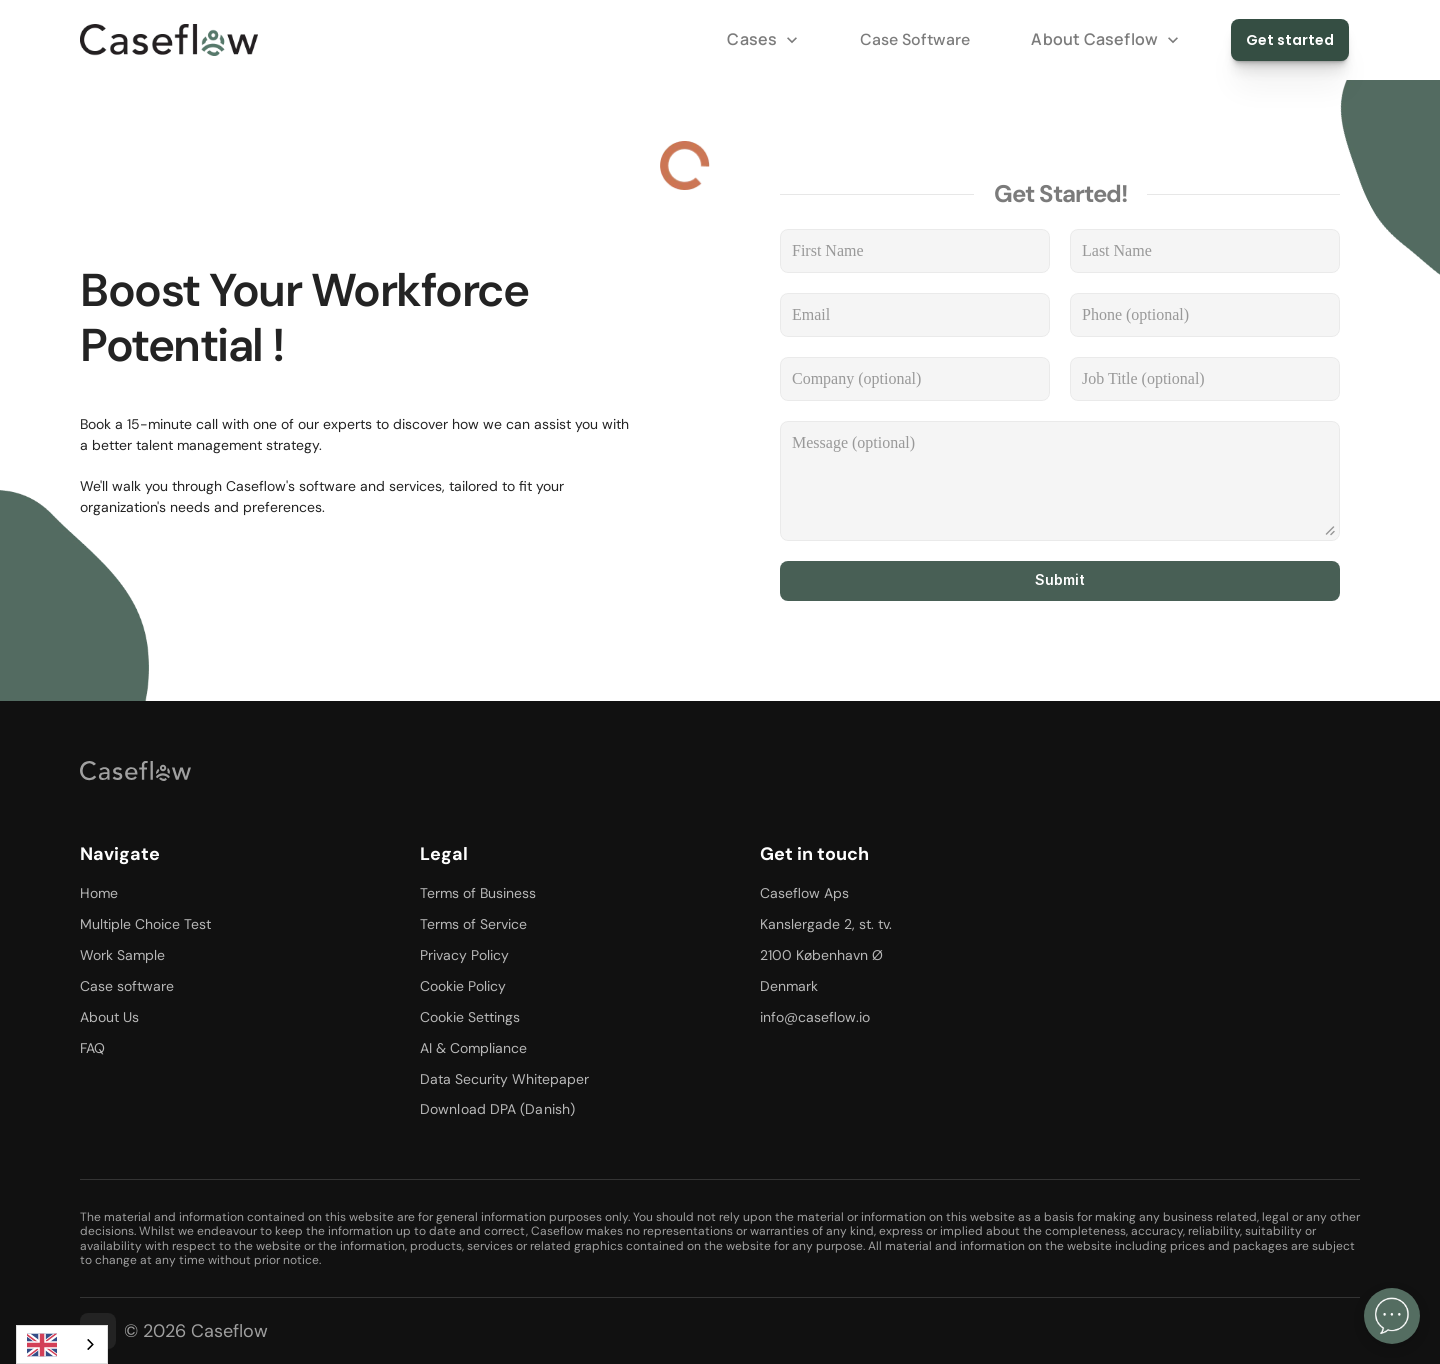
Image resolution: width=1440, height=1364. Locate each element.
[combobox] (62, 1344)
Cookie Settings (470, 1017)
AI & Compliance (473, 1048)
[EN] (62, 1344)
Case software (127, 986)
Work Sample (122, 955)
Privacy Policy (464, 955)
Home (99, 893)
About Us (109, 1017)
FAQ (92, 1048)
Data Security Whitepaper (504, 1079)
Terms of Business (478, 893)
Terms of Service (473, 924)
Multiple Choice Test (145, 924)
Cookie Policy (463, 986)
